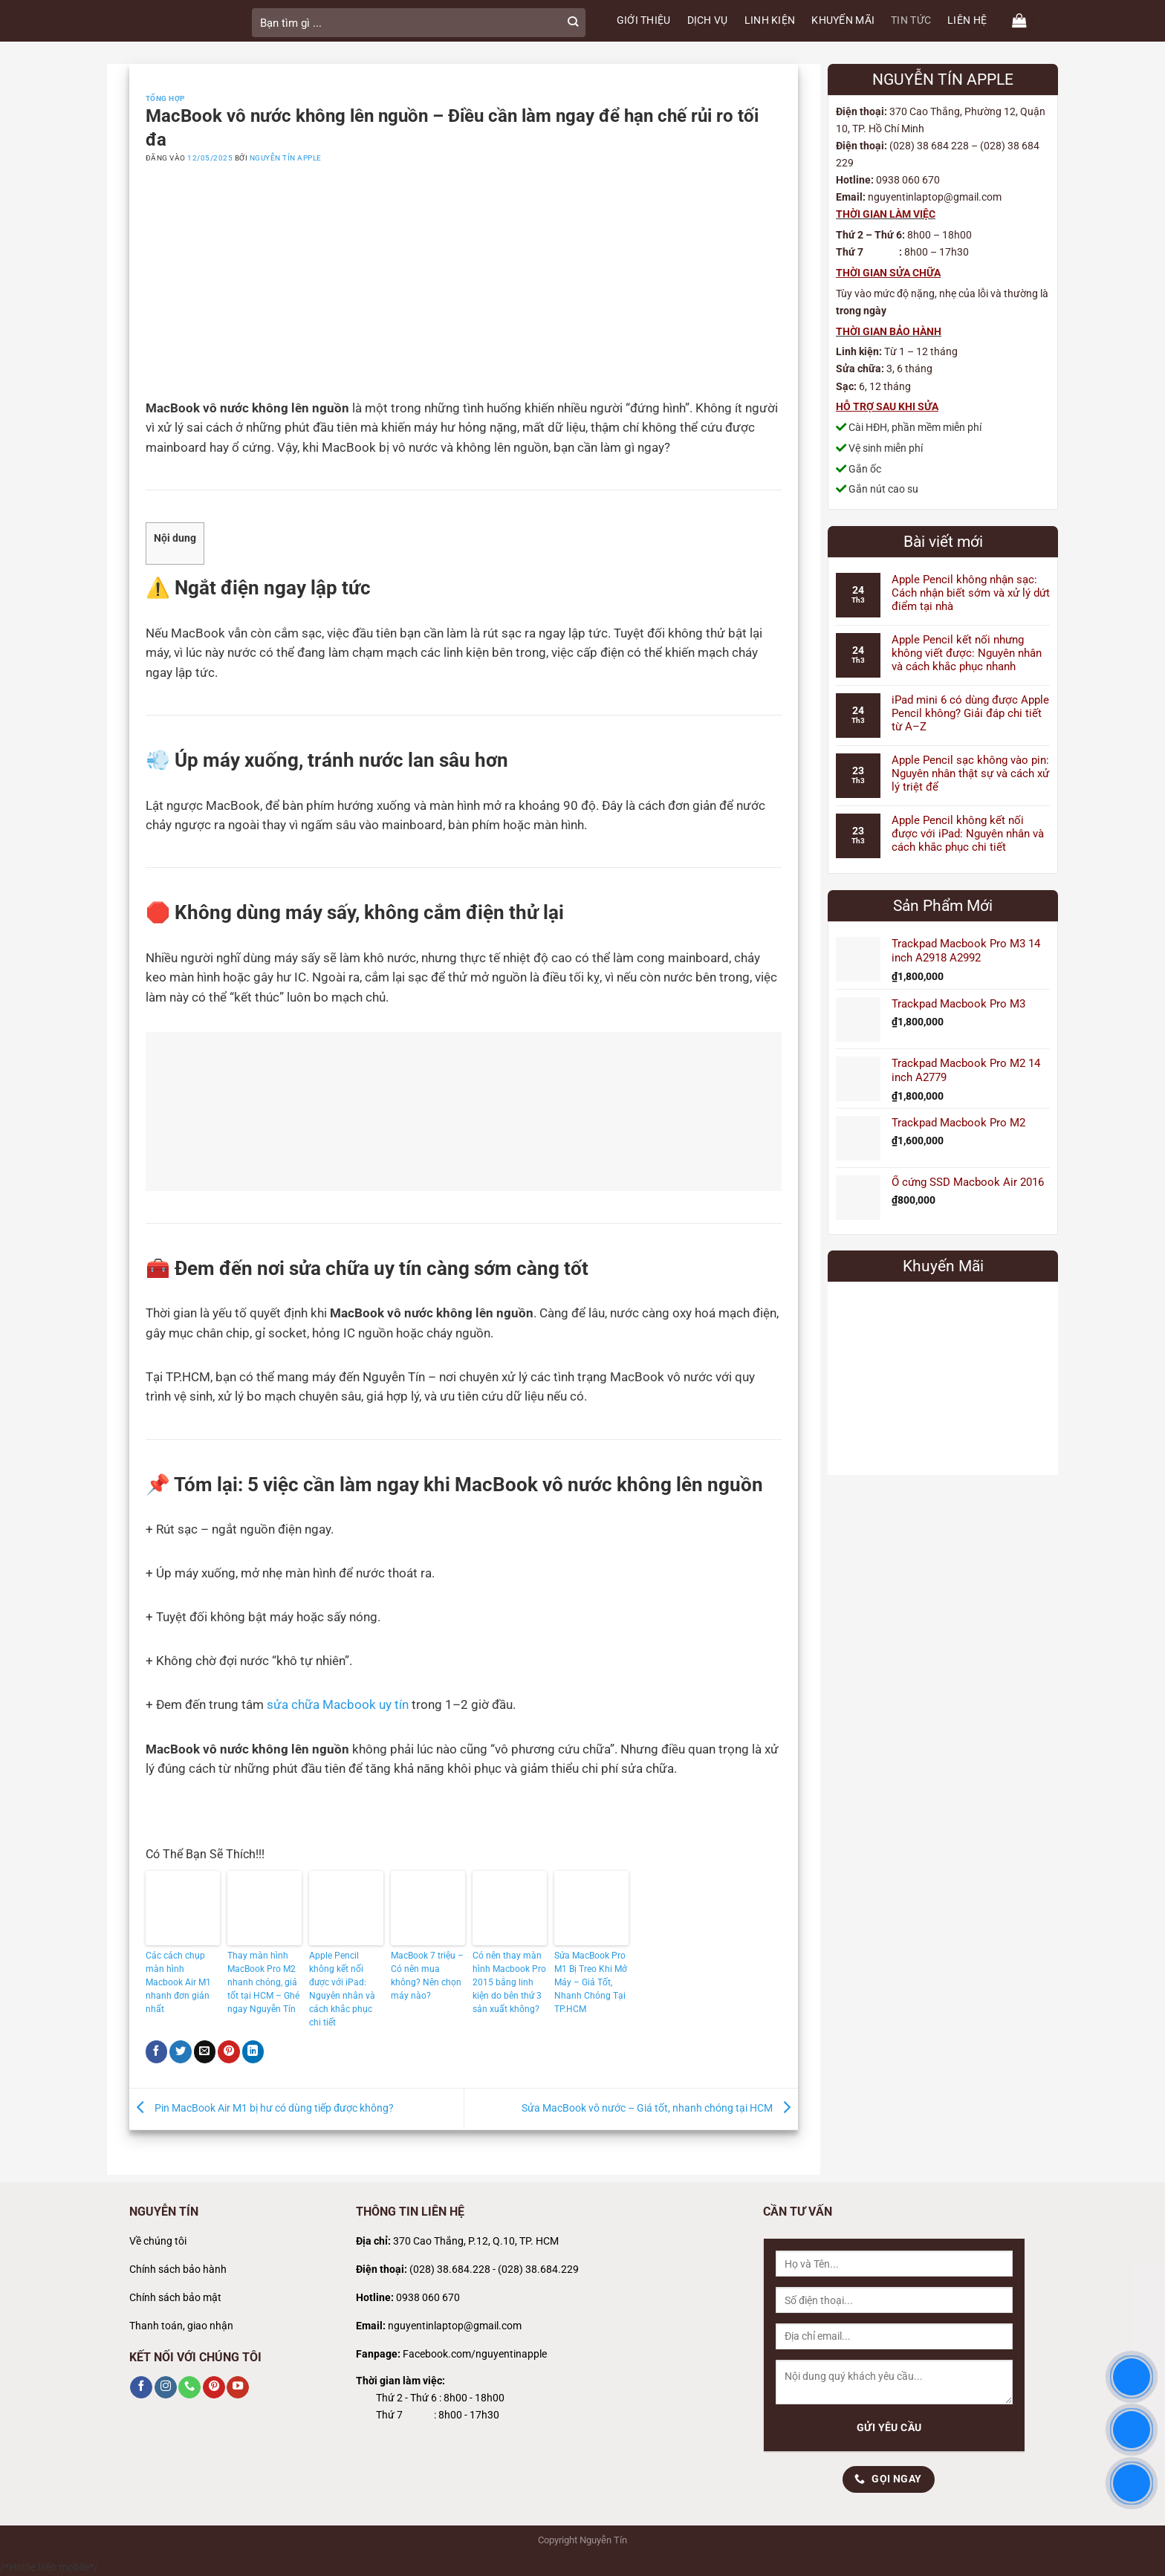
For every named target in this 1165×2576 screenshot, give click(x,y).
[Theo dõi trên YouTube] (238, 2387)
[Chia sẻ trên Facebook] (157, 2051)
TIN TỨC (911, 20)
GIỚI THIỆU (644, 20)
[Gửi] (573, 22)
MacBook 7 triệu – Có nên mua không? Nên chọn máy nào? (427, 1975)
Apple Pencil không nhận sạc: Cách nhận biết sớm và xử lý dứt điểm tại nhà (971, 593)
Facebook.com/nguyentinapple (475, 2354)
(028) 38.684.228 (449, 2269)
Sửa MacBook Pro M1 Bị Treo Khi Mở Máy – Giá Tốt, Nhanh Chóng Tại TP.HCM (590, 1982)
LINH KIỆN (770, 20)
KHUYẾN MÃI (842, 20)
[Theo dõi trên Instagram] (166, 2387)
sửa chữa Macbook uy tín (338, 1705)
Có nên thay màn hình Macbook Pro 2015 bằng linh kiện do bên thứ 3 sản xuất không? (509, 1982)
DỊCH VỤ (707, 20)
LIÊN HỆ (967, 20)
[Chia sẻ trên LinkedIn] (253, 2051)
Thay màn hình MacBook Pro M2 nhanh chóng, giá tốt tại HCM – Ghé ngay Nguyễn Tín (263, 1982)
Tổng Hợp (165, 98)
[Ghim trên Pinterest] (229, 2051)
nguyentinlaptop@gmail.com (455, 2326)
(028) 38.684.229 (538, 2269)
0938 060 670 (428, 2297)
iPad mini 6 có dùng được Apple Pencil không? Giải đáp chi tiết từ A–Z (970, 713)
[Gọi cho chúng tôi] (189, 2387)
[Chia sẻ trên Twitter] (180, 2051)
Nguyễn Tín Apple (286, 158)
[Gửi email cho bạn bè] (205, 2051)
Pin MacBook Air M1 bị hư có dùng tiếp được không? (261, 2108)
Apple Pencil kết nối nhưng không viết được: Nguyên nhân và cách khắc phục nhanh (967, 653)
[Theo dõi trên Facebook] (141, 2387)
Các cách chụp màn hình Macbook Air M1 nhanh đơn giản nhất (178, 1982)
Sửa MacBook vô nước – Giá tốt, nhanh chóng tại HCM (660, 2108)
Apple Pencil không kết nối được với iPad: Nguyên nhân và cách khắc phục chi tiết (342, 1989)
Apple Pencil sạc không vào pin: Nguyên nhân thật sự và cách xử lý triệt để (970, 773)
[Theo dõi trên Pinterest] (214, 2387)
